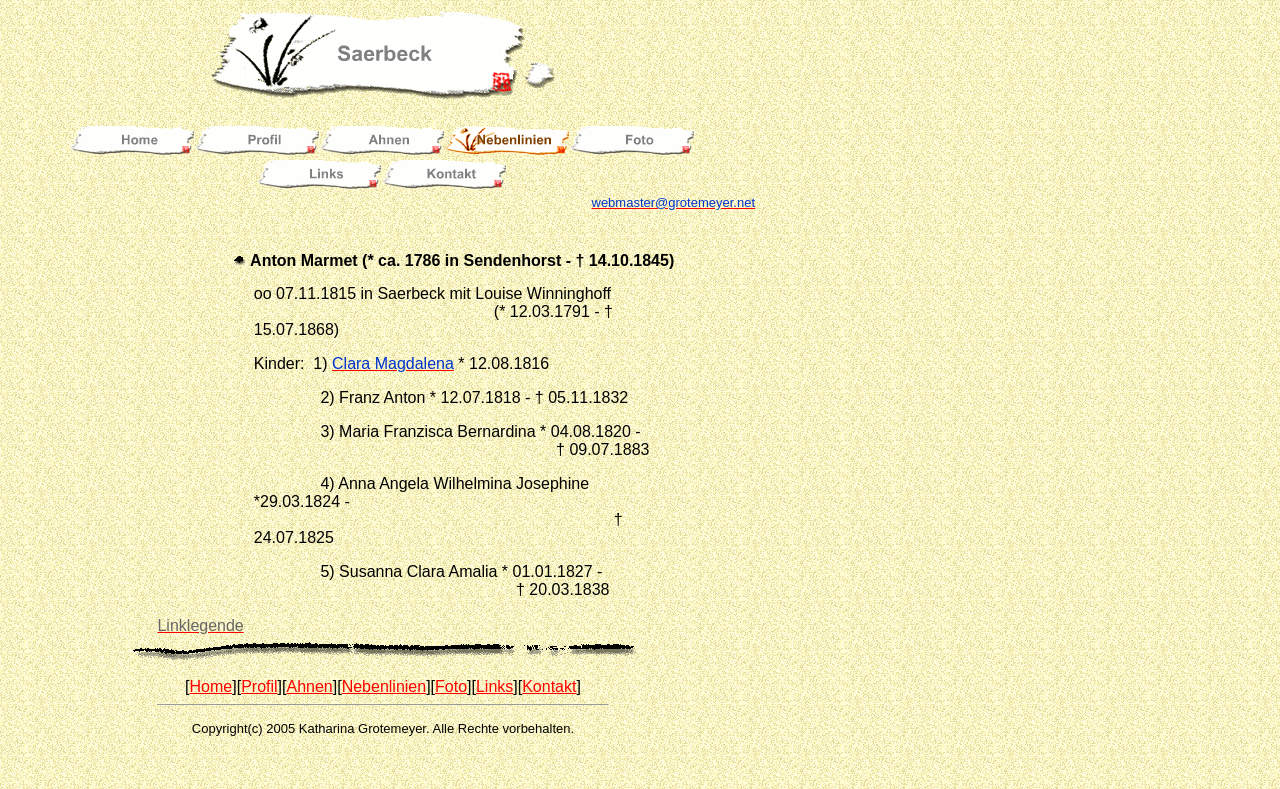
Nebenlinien (384, 686)
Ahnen (309, 686)
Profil (259, 686)
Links (494, 686)
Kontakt (549, 686)
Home (211, 686)
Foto (451, 686)
